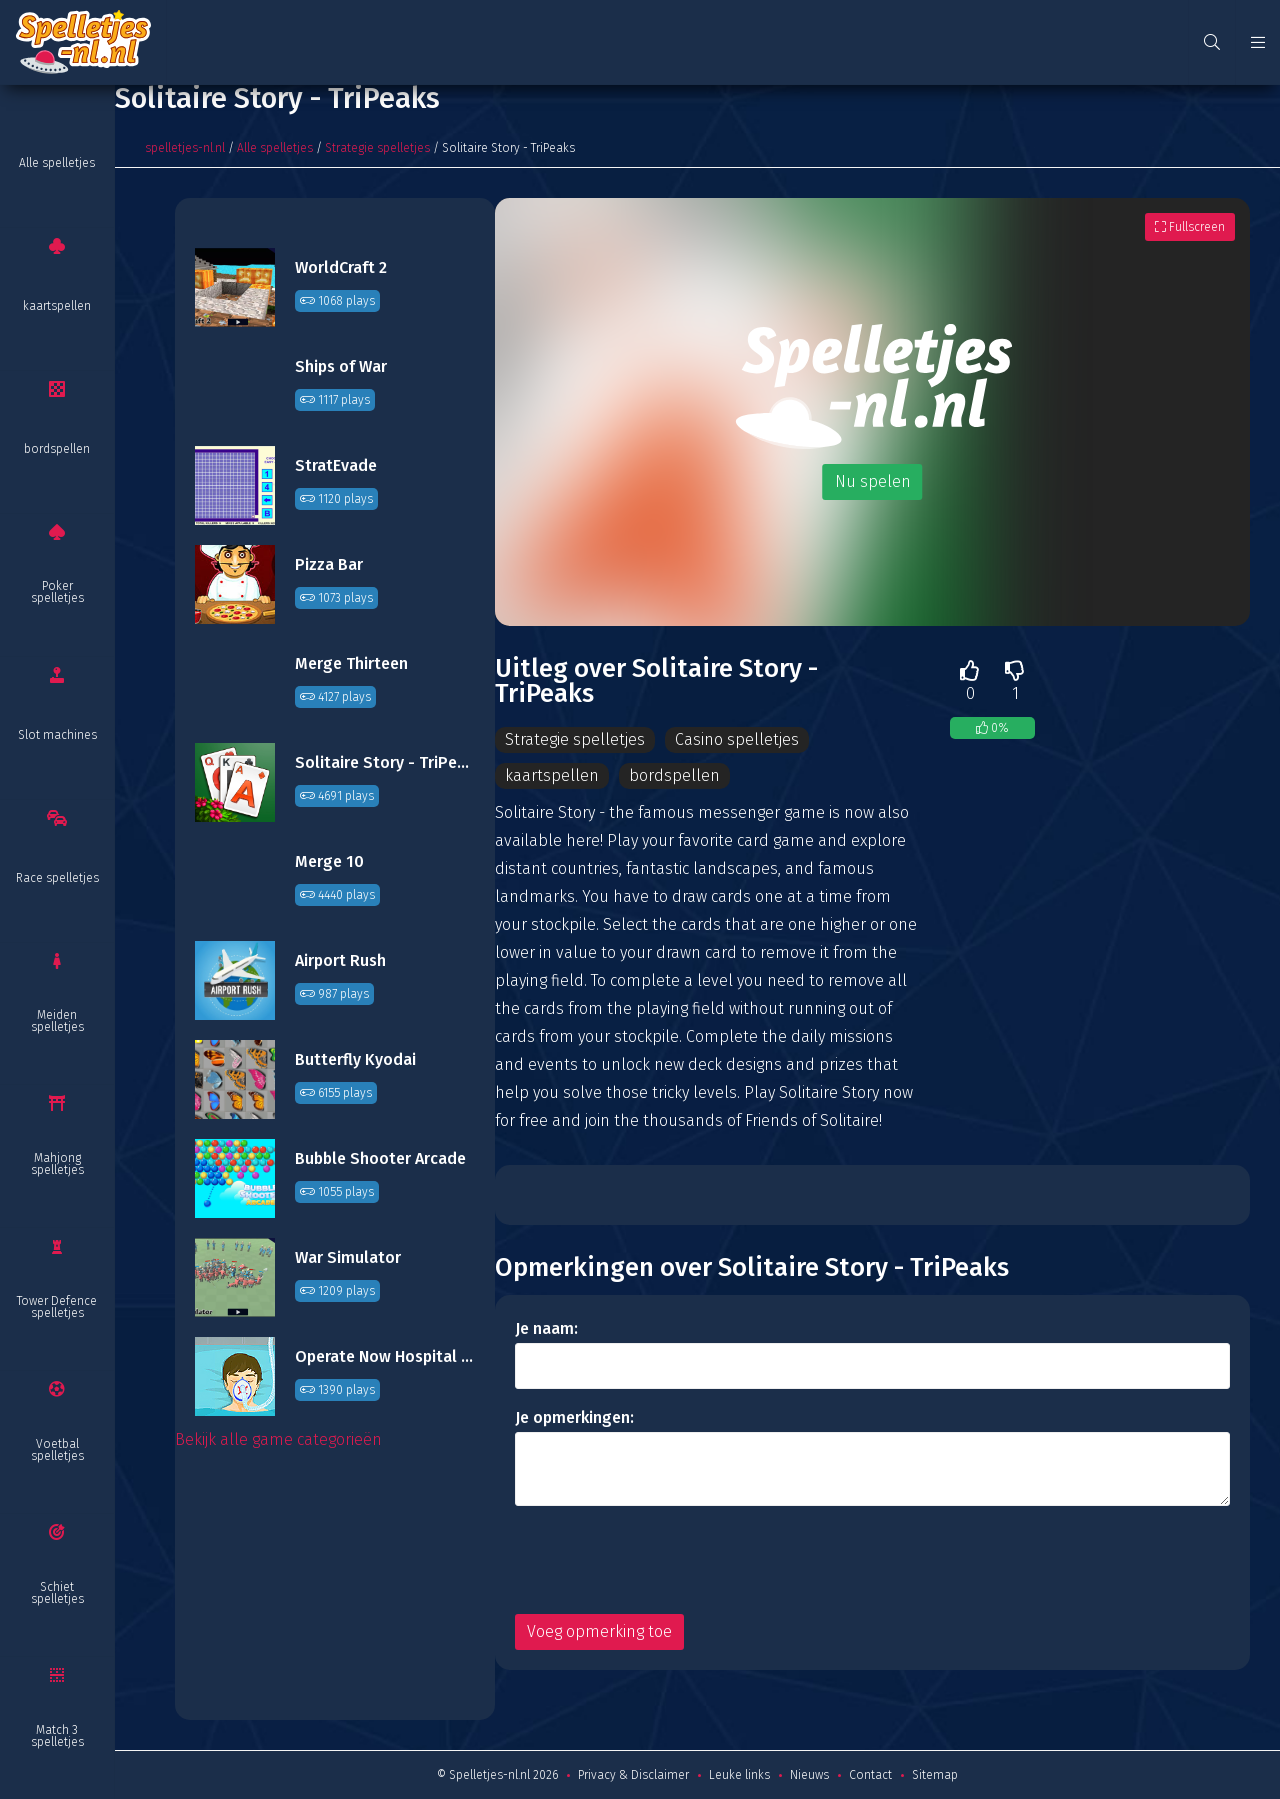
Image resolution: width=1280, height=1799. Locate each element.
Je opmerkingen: (574, 1417)
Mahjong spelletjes (57, 1164)
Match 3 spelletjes (57, 1736)
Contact (870, 1775)
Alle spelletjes (57, 163)
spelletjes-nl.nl (185, 148)
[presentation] (667, 1560)
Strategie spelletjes (377, 148)
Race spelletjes (57, 878)
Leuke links (739, 1775)
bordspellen (57, 449)
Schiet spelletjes (57, 1593)
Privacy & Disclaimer (633, 1775)
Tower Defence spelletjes (57, 1307)
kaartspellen (57, 306)
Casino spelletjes (737, 739)
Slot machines (57, 735)
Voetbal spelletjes (57, 1450)
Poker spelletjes (57, 592)
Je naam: (546, 1328)
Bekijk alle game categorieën (278, 1439)
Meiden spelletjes (57, 1021)
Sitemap (935, 1775)
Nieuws (809, 1775)
